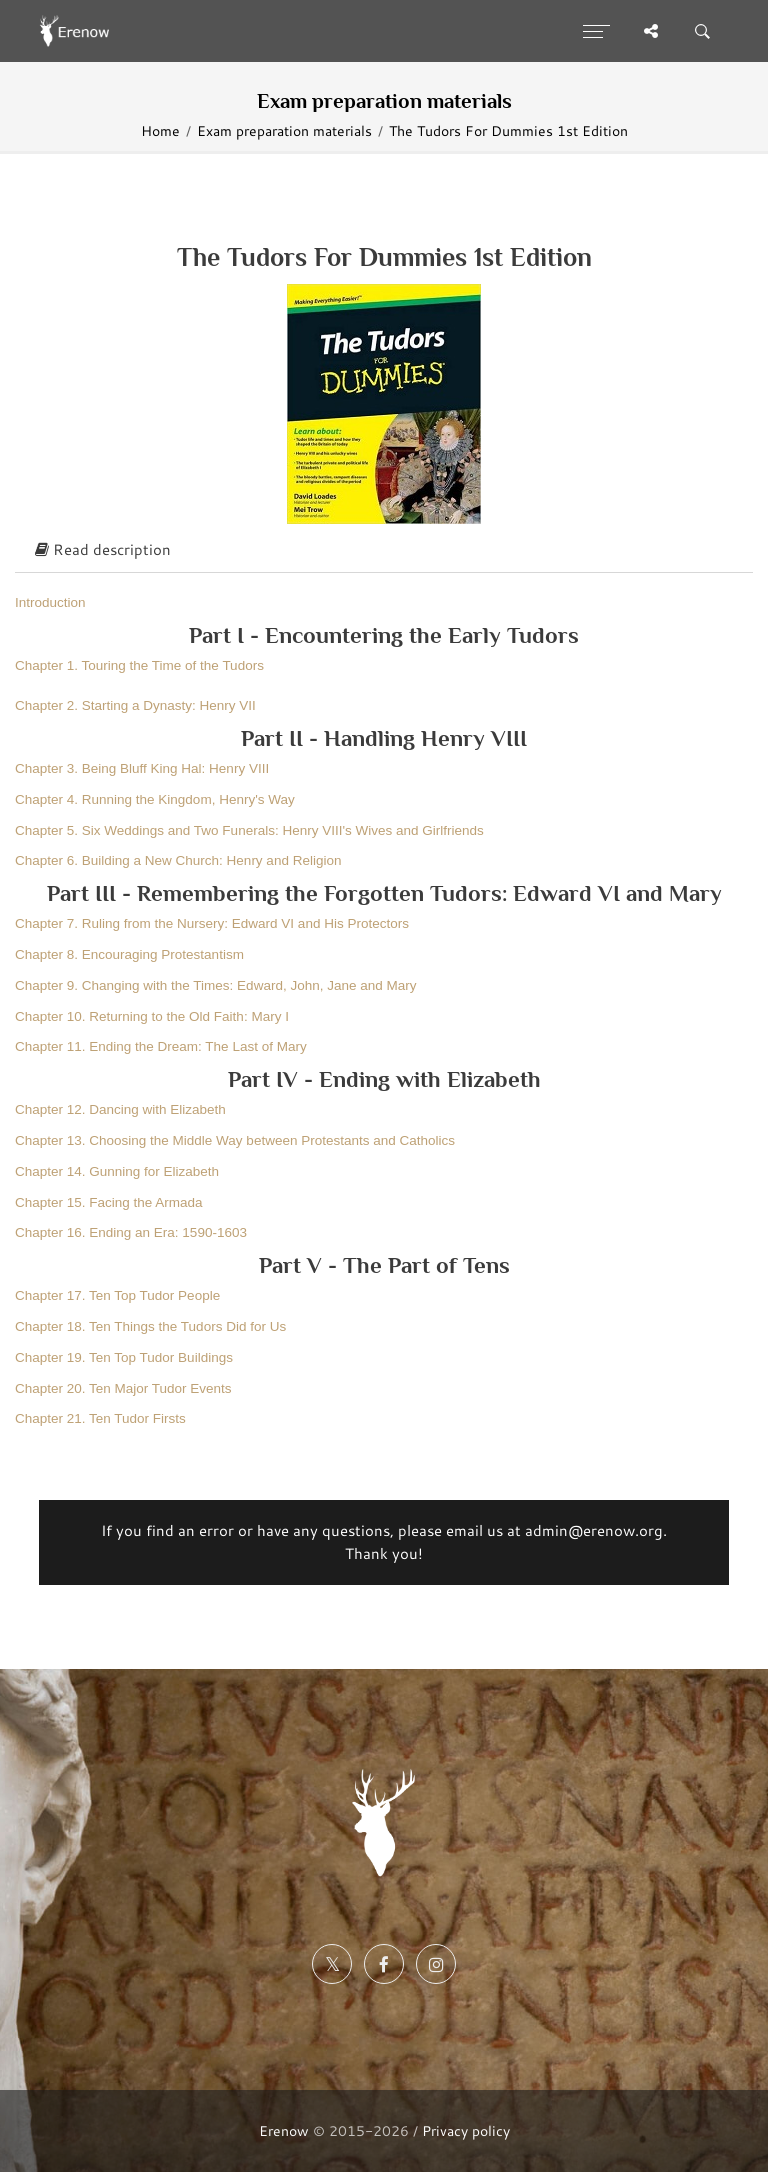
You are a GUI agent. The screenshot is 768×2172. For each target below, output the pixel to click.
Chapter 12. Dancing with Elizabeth (120, 1109)
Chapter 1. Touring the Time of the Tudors (139, 665)
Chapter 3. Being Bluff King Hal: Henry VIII (142, 768)
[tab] (384, 551)
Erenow (284, 2130)
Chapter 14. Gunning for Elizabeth (117, 1171)
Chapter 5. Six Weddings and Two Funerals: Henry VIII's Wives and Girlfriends (249, 830)
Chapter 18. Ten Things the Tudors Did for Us (150, 1326)
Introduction (50, 602)
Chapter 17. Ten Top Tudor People (117, 1295)
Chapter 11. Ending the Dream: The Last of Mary (161, 1046)
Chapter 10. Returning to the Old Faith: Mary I (152, 1016)
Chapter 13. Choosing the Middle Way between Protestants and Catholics (235, 1140)
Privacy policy (466, 2130)
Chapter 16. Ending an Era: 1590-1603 (131, 1232)
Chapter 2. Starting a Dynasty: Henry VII (135, 705)
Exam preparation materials (284, 130)
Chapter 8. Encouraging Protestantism (129, 954)
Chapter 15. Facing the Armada (109, 1202)
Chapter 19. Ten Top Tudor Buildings (124, 1357)
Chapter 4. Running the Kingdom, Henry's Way (155, 799)
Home (160, 130)
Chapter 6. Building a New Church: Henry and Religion (178, 860)
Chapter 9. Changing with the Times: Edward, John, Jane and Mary (215, 985)
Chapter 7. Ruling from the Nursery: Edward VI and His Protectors (212, 923)
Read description (103, 549)
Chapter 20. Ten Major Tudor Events (123, 1388)
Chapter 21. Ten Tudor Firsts (100, 1418)
